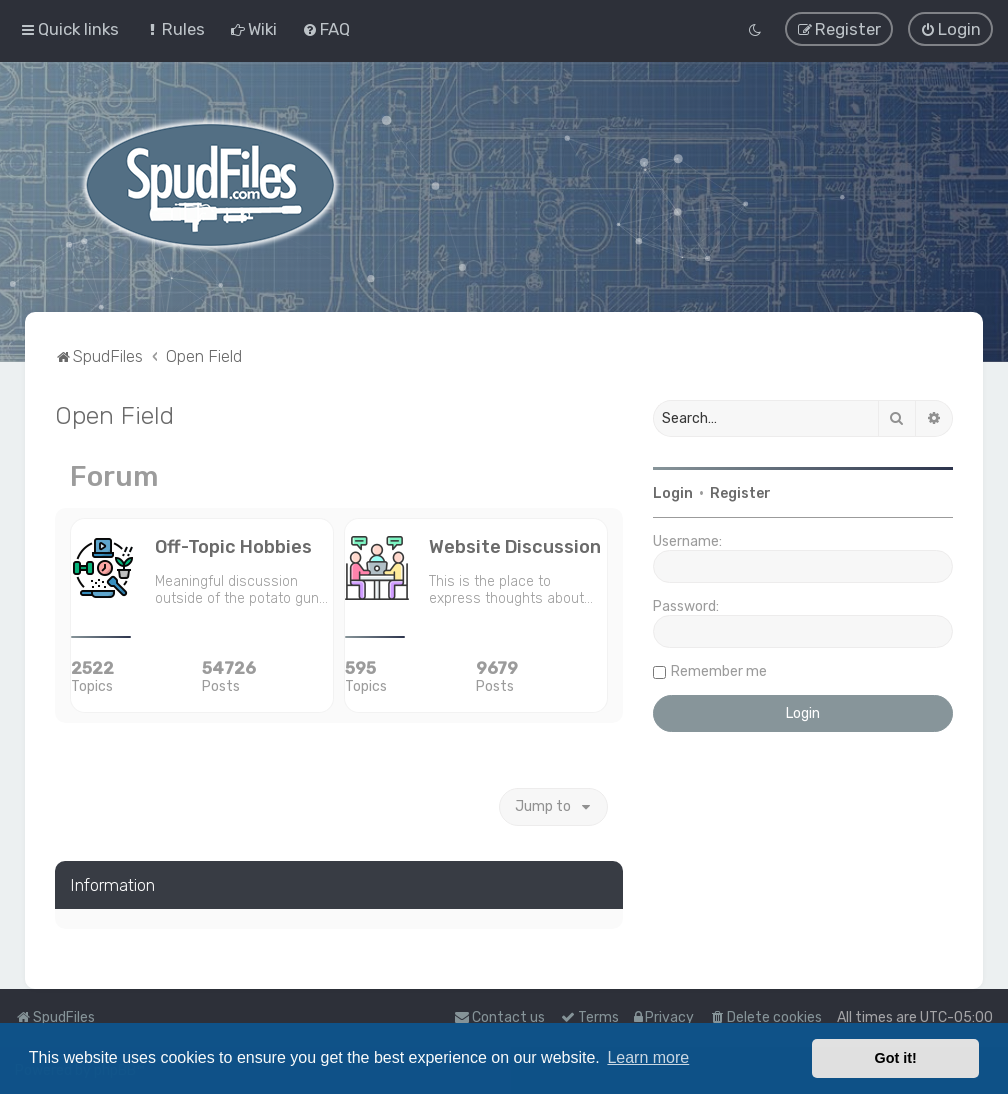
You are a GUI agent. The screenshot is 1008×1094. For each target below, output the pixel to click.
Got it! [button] (896, 1058)
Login (673, 492)
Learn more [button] (648, 1057)
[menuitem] (174, 29)
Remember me (719, 670)
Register (740, 492)
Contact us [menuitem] (499, 1017)
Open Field (114, 414)
